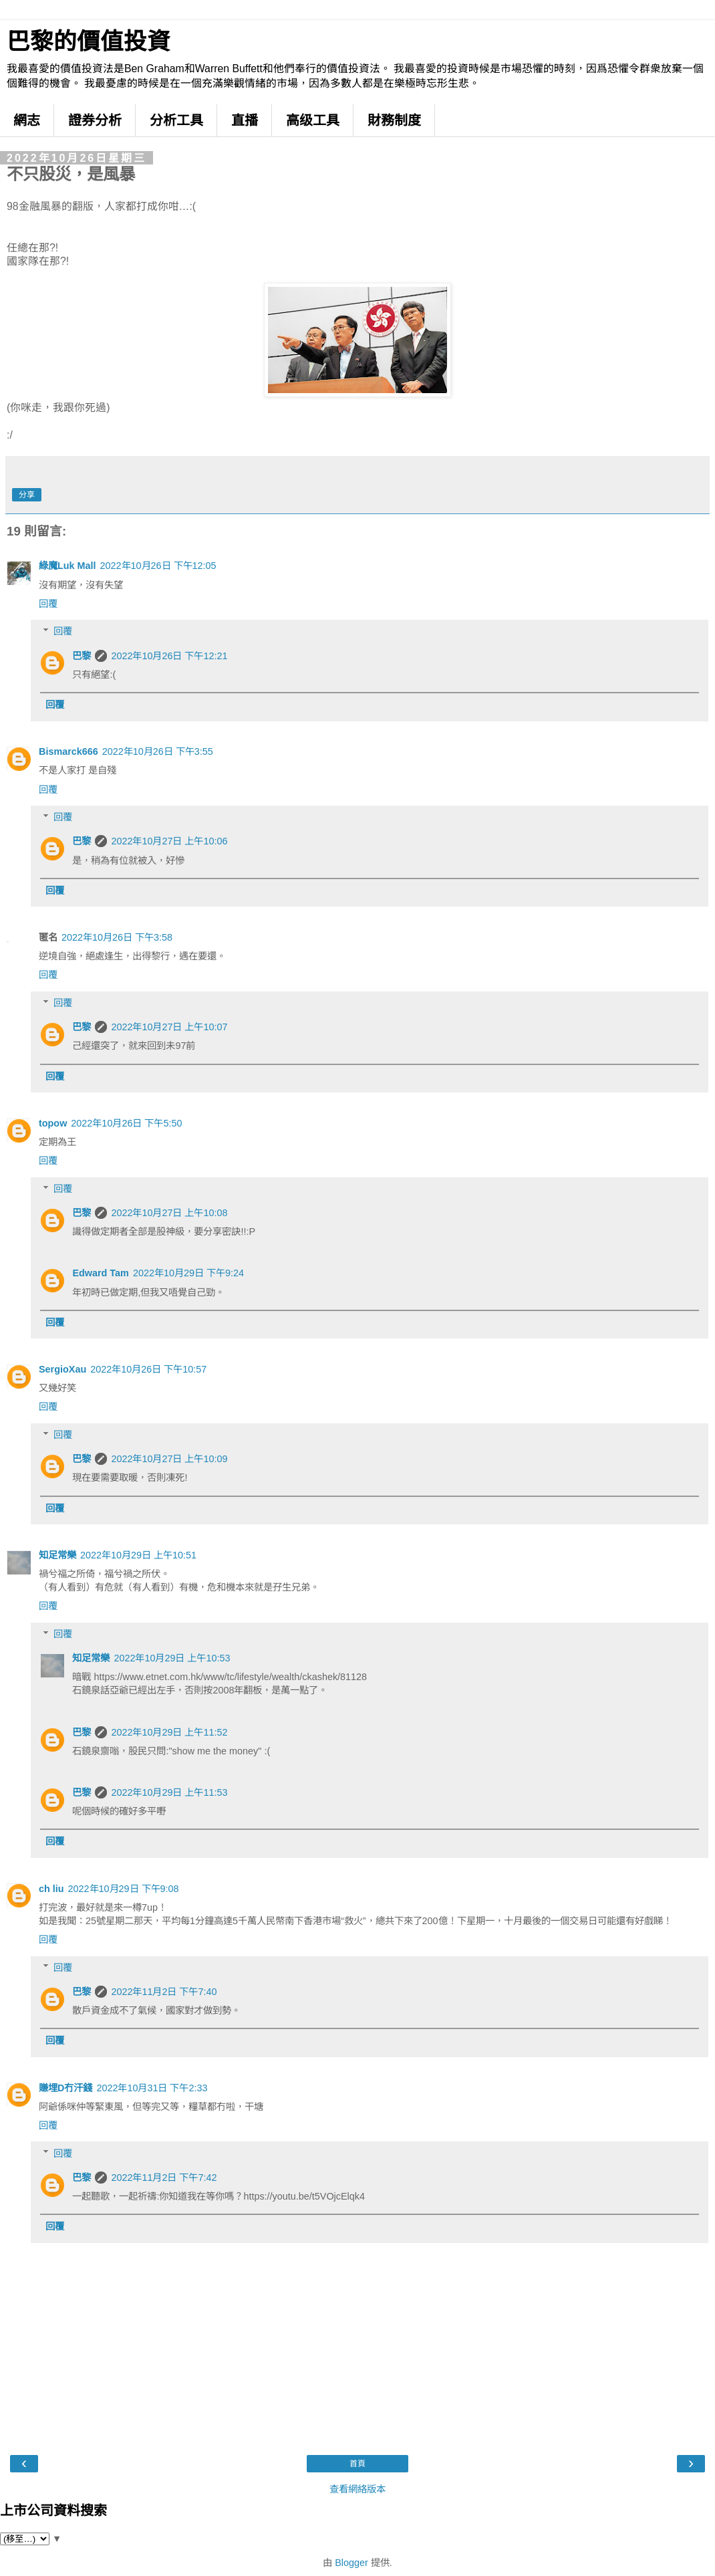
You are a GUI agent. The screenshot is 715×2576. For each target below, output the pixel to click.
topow (53, 1123)
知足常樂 (57, 1555)
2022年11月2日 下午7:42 (164, 2177)
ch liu (51, 1888)
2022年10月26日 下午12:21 (169, 656)
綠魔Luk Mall (67, 565)
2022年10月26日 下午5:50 (126, 1123)
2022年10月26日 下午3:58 (116, 937)
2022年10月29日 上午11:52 (169, 1732)
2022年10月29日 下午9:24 (188, 1273)
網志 (26, 120)
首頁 (357, 2463)
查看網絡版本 (357, 2489)
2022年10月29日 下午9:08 (123, 1888)
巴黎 (81, 656)
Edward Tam (100, 1273)
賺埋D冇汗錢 (65, 2088)
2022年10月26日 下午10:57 (148, 1369)
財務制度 (394, 120)
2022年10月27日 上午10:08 (169, 1212)
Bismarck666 (68, 751)
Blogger (351, 2562)
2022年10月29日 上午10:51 (138, 1555)
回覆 (48, 603)
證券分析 (95, 120)
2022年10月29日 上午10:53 (172, 1658)
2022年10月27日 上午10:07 (169, 1027)
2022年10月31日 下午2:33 (151, 2088)
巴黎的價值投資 (88, 41)
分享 (27, 494)
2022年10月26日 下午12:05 (158, 565)
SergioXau (62, 1369)
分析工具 (176, 120)
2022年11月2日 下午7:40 (164, 1991)
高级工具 (312, 120)
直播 (244, 120)
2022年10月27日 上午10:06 (169, 841)
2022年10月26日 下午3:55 (157, 751)
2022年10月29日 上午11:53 (169, 1792)
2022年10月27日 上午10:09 (169, 1458)
